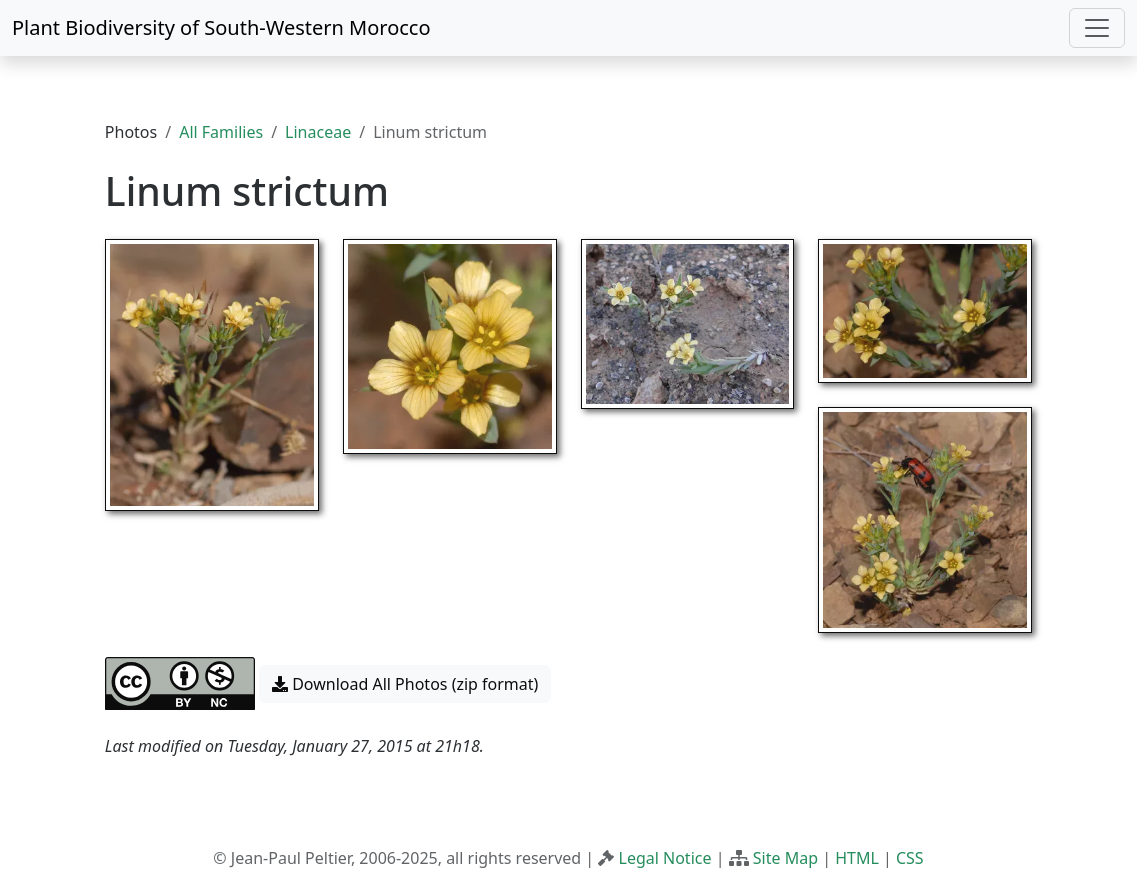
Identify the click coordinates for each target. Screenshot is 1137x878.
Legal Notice (665, 858)
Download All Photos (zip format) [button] (405, 684)
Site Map (785, 858)
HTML (857, 858)
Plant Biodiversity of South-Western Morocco (221, 27)
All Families (221, 132)
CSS (910, 858)
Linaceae (318, 132)
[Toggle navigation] (1097, 28)
